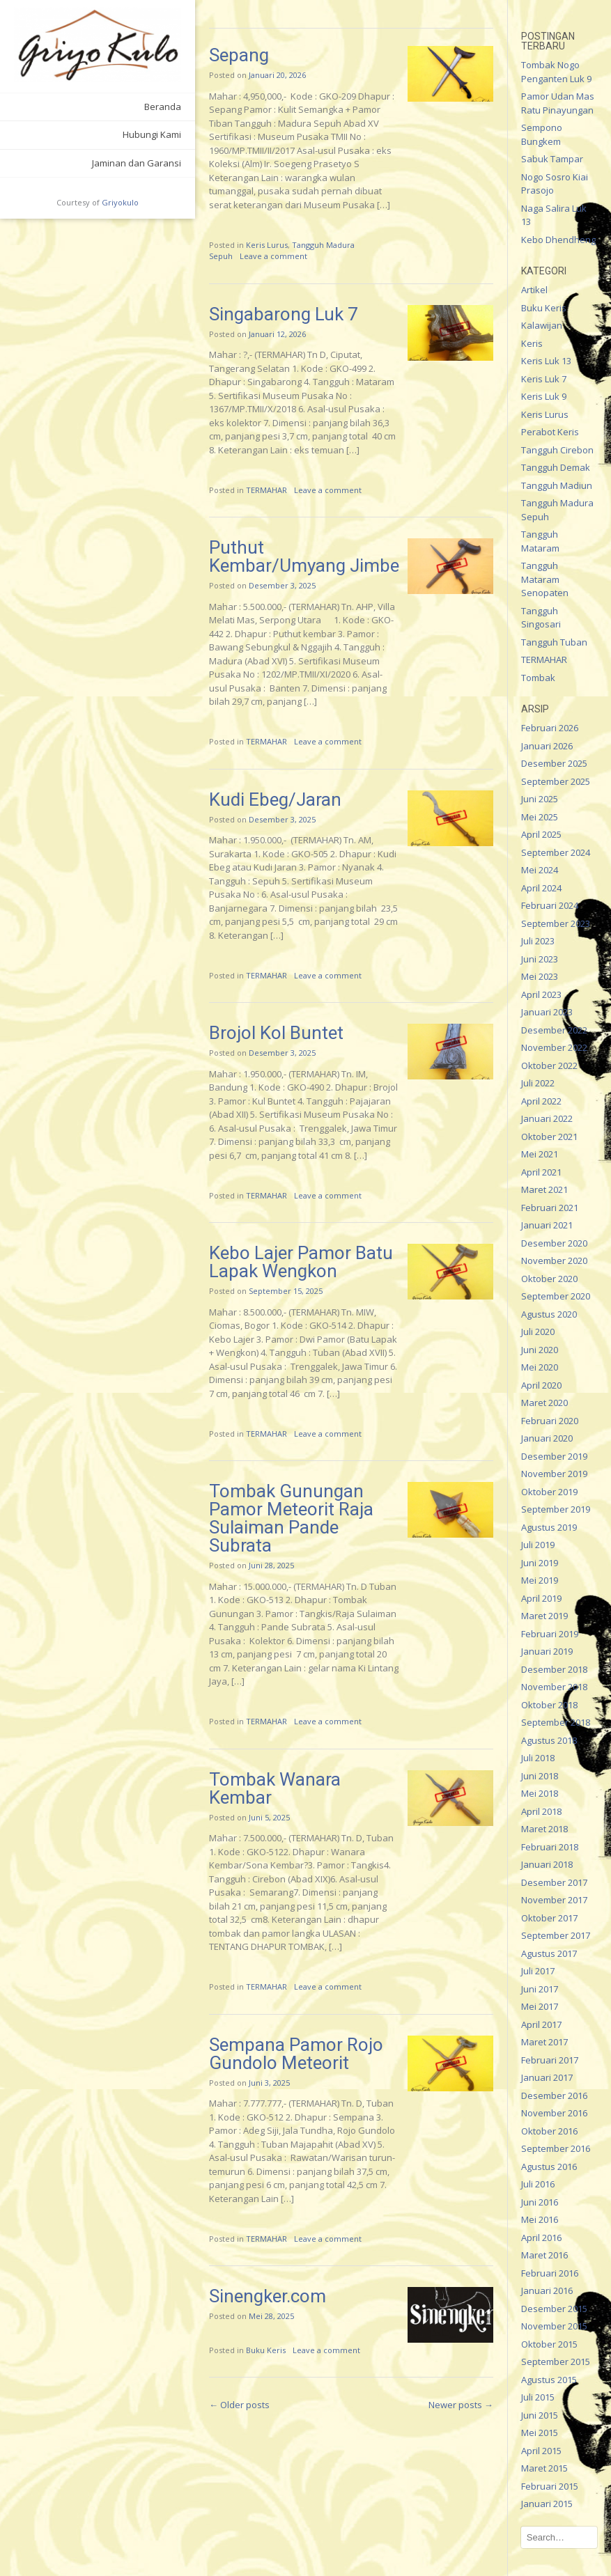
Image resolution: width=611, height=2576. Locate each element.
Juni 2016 (539, 2202)
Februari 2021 (549, 1207)
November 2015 (554, 2326)
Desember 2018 (554, 1669)
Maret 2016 (544, 2255)
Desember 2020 (554, 1243)
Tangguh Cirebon (557, 450)
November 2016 (554, 2113)
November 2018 (554, 1686)
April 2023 (541, 994)
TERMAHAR (266, 490)
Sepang (239, 55)
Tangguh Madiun (556, 485)
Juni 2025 (539, 799)
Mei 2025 (539, 817)
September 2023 (555, 923)
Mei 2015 (539, 2432)
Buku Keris (266, 2350)
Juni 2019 (539, 1562)
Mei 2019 (539, 1580)
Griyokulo (120, 202)
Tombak (538, 677)
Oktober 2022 (549, 1065)
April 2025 (541, 834)
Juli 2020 (538, 1331)
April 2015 (541, 2450)
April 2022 (541, 1101)
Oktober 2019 (549, 1491)
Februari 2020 (549, 1420)
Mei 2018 (539, 1793)
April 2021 (541, 1172)
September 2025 (555, 781)
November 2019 (554, 1473)
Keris (532, 343)
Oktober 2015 (549, 2344)
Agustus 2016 (549, 2166)
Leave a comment (273, 256)
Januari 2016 (547, 2290)
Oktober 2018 (549, 1705)
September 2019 (555, 1509)
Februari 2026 (549, 727)
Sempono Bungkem (541, 134)
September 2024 (555, 852)
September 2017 (555, 1935)
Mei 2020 (539, 1367)
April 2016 (541, 2237)
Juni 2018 (539, 1776)
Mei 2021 (539, 1154)
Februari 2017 (549, 2060)
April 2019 (541, 1598)
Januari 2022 (547, 1118)
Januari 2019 (547, 1651)
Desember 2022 (554, 1030)
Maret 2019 (544, 1615)
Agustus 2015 (549, 2379)
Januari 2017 (547, 2077)
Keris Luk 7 (543, 379)
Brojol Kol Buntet (276, 1032)
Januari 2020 (547, 1438)
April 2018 (541, 1811)
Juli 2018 (538, 1757)
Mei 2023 (539, 976)
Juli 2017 (538, 1971)
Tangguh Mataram (540, 541)
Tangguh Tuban (554, 642)
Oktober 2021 (549, 1136)
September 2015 (555, 2361)
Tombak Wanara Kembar (275, 1788)
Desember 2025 (554, 763)
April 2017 (541, 2024)
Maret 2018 (544, 1828)
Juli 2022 (538, 1083)
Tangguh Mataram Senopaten (545, 579)
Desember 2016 (554, 2095)
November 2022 (554, 1047)
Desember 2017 (554, 1882)
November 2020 (554, 1260)
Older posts (239, 2404)
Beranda (162, 106)
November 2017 (554, 1900)
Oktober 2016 (549, 2131)
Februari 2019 (549, 1633)
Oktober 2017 (549, 1918)
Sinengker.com (267, 2296)
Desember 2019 (554, 1456)
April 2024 (541, 888)
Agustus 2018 (549, 1740)
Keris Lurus (267, 245)
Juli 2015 (538, 2397)
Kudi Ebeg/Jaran (275, 799)
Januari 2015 (547, 2503)
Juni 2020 (539, 1349)
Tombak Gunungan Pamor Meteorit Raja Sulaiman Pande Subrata (291, 1518)
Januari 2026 (547, 746)
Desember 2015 (554, 2308)
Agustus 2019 (549, 1527)
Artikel (534, 289)
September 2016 (555, 2148)
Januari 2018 (547, 1864)
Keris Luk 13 (546, 360)
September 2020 (555, 1296)
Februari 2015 (549, 2486)
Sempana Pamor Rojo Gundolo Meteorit (296, 2053)
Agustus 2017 (549, 1953)
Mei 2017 (539, 2006)
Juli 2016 (538, 2184)
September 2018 (555, 1722)
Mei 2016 (539, 2219)
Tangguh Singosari (541, 617)
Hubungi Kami (152, 134)
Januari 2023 (547, 1012)
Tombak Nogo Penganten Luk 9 (556, 71)
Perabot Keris (550, 432)
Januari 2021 (547, 1225)
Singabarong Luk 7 (283, 314)
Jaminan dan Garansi (136, 163)
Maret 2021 (544, 1189)
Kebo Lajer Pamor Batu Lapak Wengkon (301, 1261)
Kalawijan (541, 325)
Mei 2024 (539, 870)
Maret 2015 (544, 2468)
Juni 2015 (539, 2415)
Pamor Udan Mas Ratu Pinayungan (557, 103)
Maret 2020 (544, 1402)
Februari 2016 (549, 2273)
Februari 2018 (549, 1847)
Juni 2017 (539, 1989)
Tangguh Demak (555, 467)
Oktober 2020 (549, 1278)
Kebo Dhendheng (558, 239)
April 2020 (541, 1385)
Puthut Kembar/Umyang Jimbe (304, 556)
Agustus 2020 (549, 1314)
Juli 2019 (538, 1544)
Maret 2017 (544, 2042)
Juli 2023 (538, 941)
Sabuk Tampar (552, 159)
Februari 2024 (549, 905)
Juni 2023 (539, 959)
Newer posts (460, 2404)
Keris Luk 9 (543, 396)
